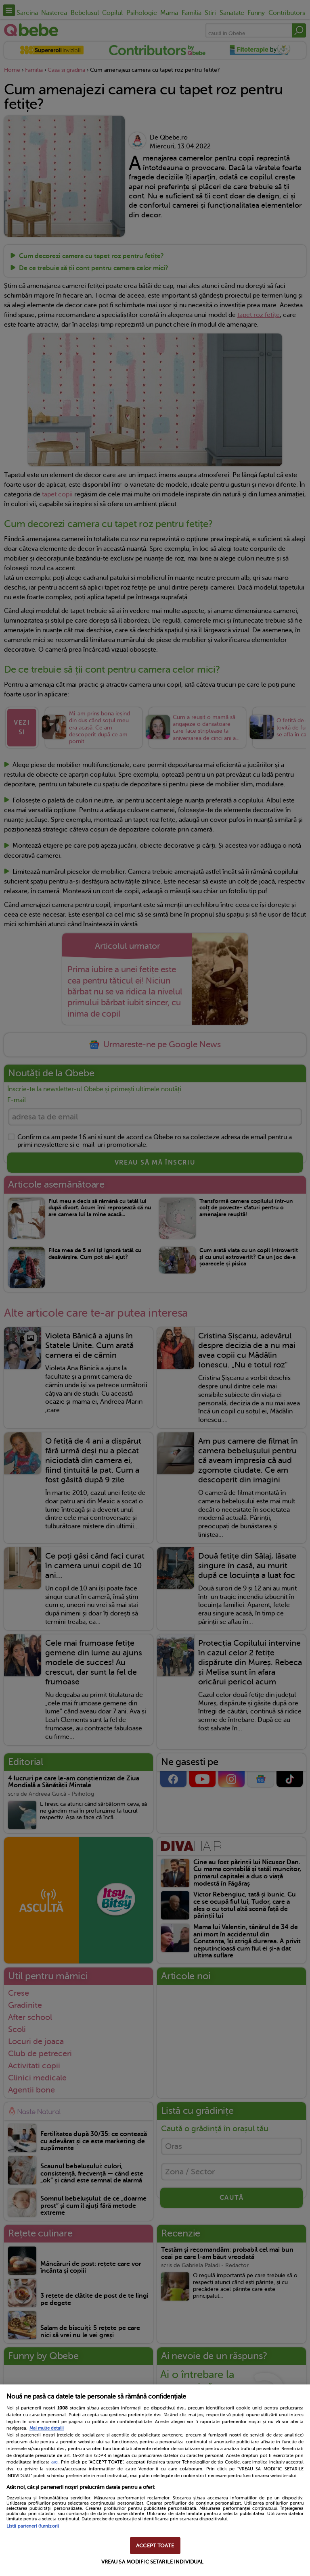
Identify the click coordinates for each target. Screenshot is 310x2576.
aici (55, 2462)
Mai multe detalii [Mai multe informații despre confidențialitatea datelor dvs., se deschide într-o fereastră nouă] (46, 2428)
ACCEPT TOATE (155, 2546)
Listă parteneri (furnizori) (32, 2526)
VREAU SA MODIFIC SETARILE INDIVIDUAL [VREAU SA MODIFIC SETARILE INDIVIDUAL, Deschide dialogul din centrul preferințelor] (152, 2562)
